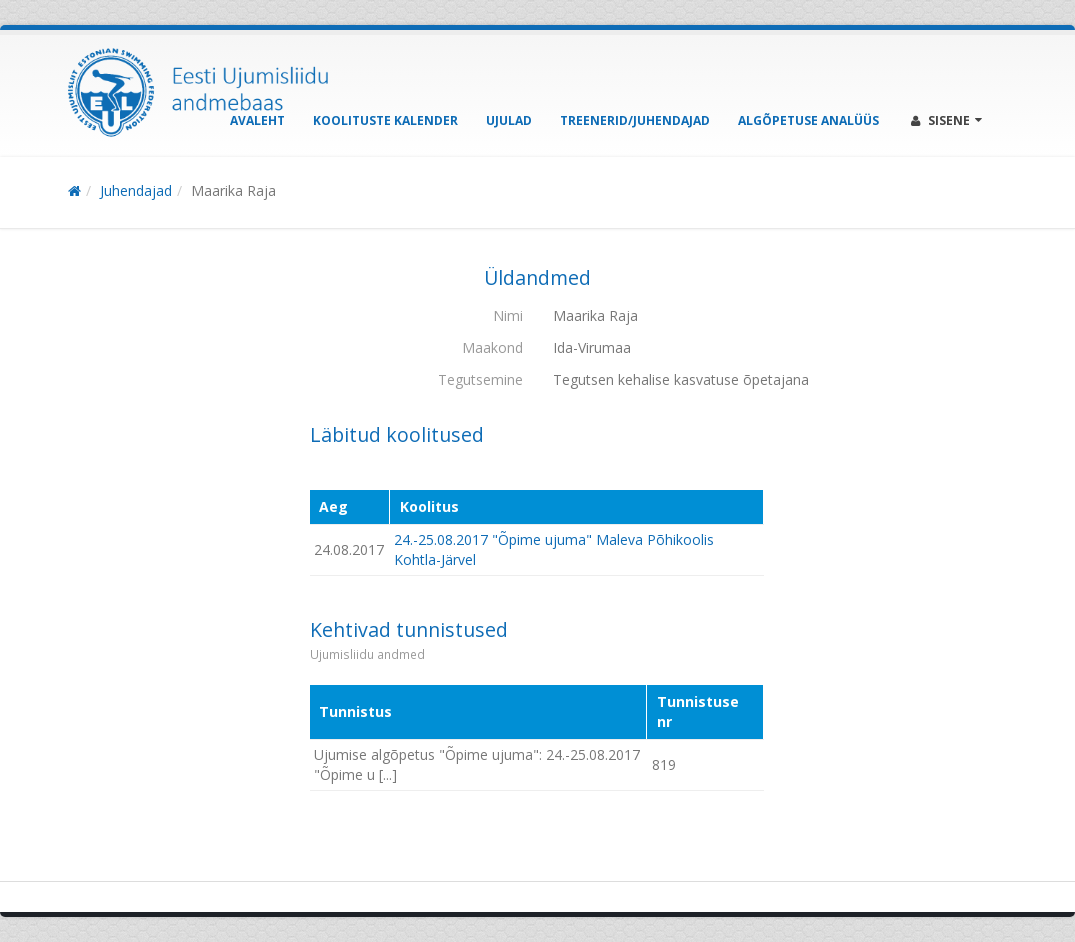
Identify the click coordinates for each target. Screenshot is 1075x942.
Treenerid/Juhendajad (635, 120)
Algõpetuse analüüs (808, 120)
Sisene (946, 120)
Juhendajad (136, 190)
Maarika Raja (233, 190)
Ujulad (509, 120)
